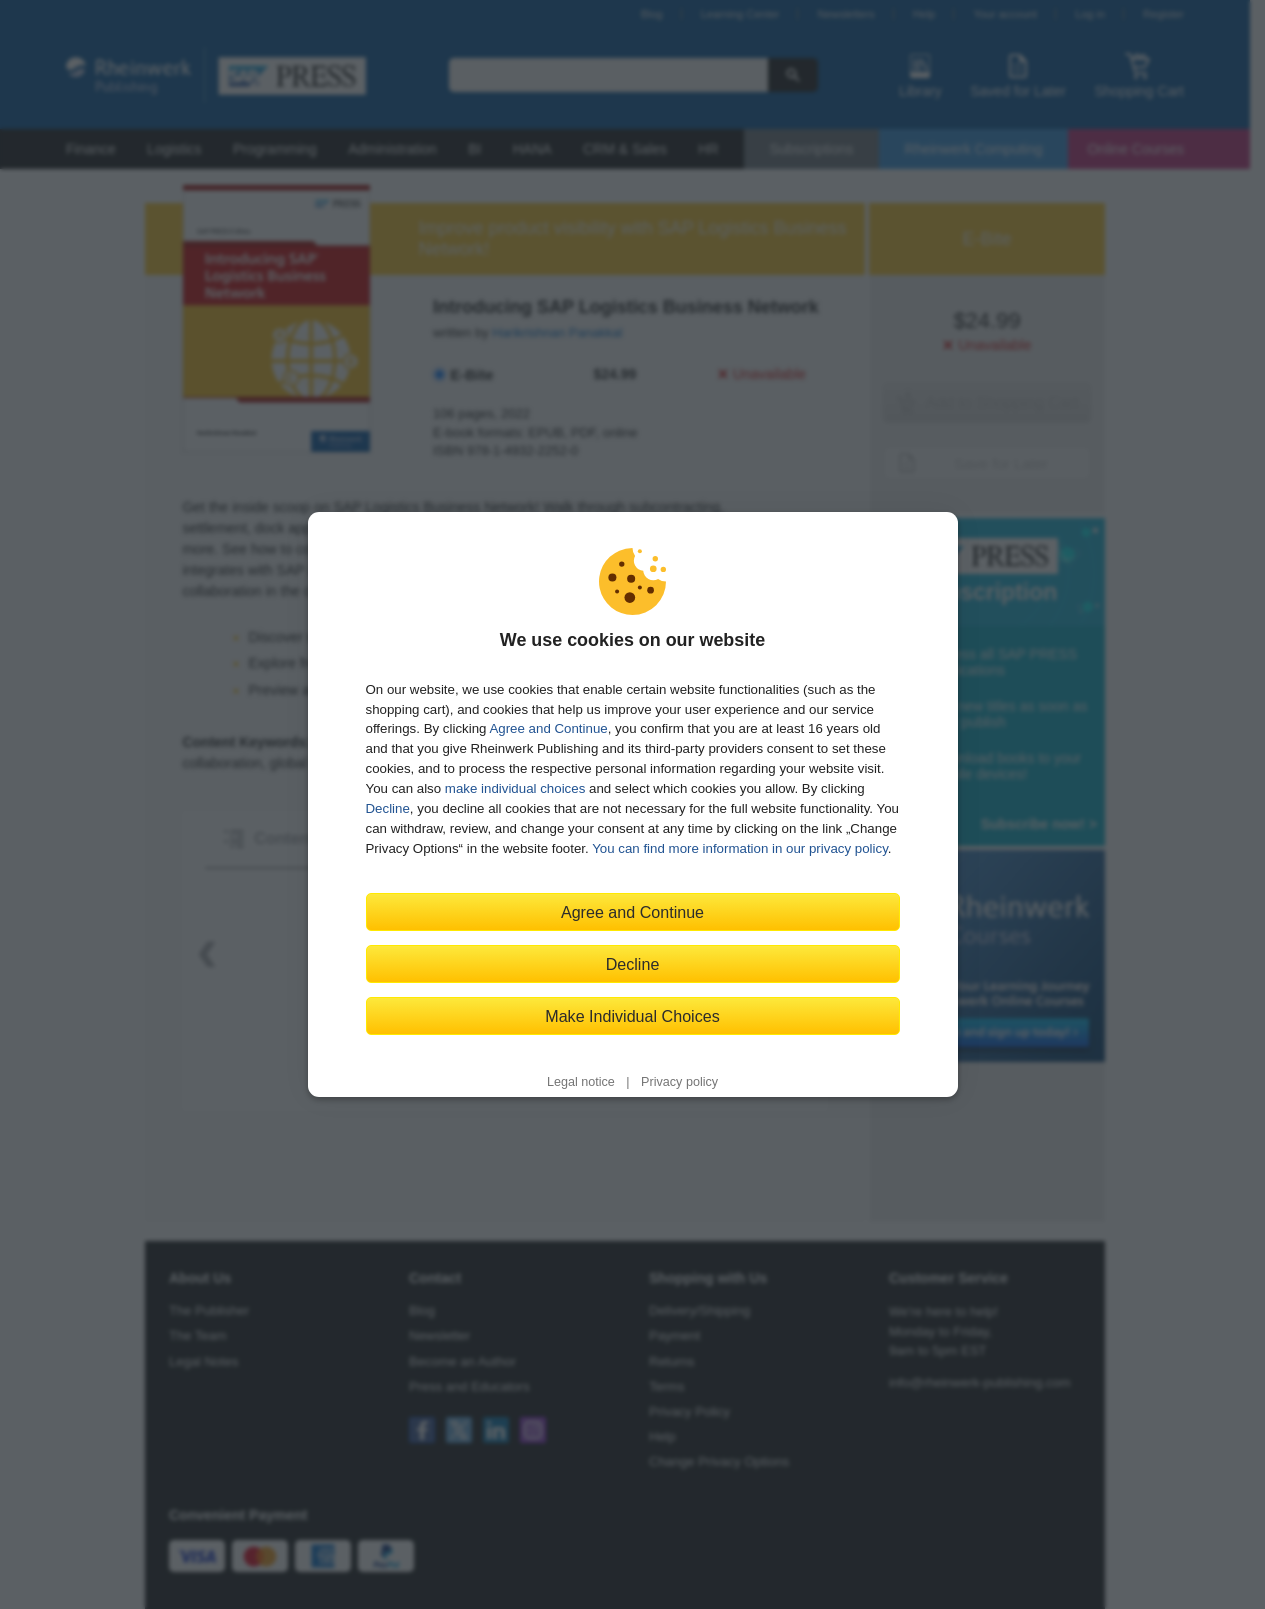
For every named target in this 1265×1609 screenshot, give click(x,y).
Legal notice (581, 1082)
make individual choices (515, 788)
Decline (388, 808)
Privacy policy (679, 1082)
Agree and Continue (548, 728)
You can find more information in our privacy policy (740, 848)
